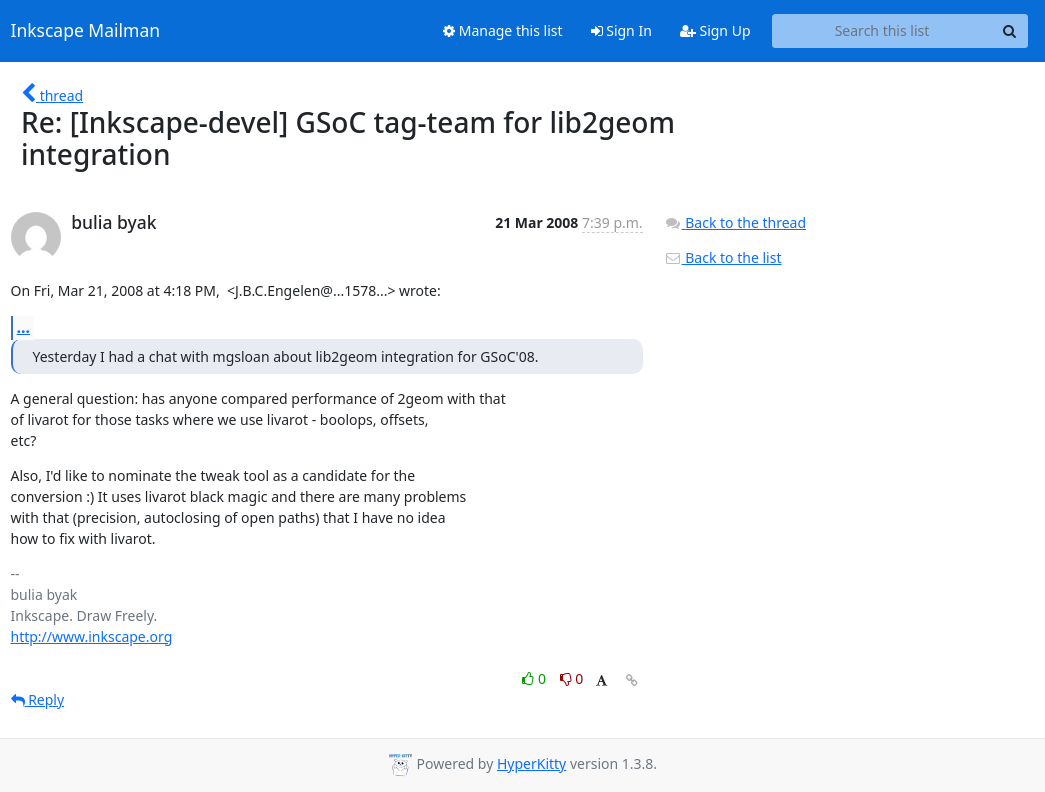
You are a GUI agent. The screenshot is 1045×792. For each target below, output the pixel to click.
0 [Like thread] (535, 678)
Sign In (621, 30)
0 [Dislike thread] (572, 678)
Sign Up (715, 30)
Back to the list (723, 257)
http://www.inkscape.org (92, 636)
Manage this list (503, 30)
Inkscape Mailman (86, 31)
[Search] (1010, 31)
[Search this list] (882, 31)
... (24, 327)
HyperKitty (531, 763)
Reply (38, 699)
